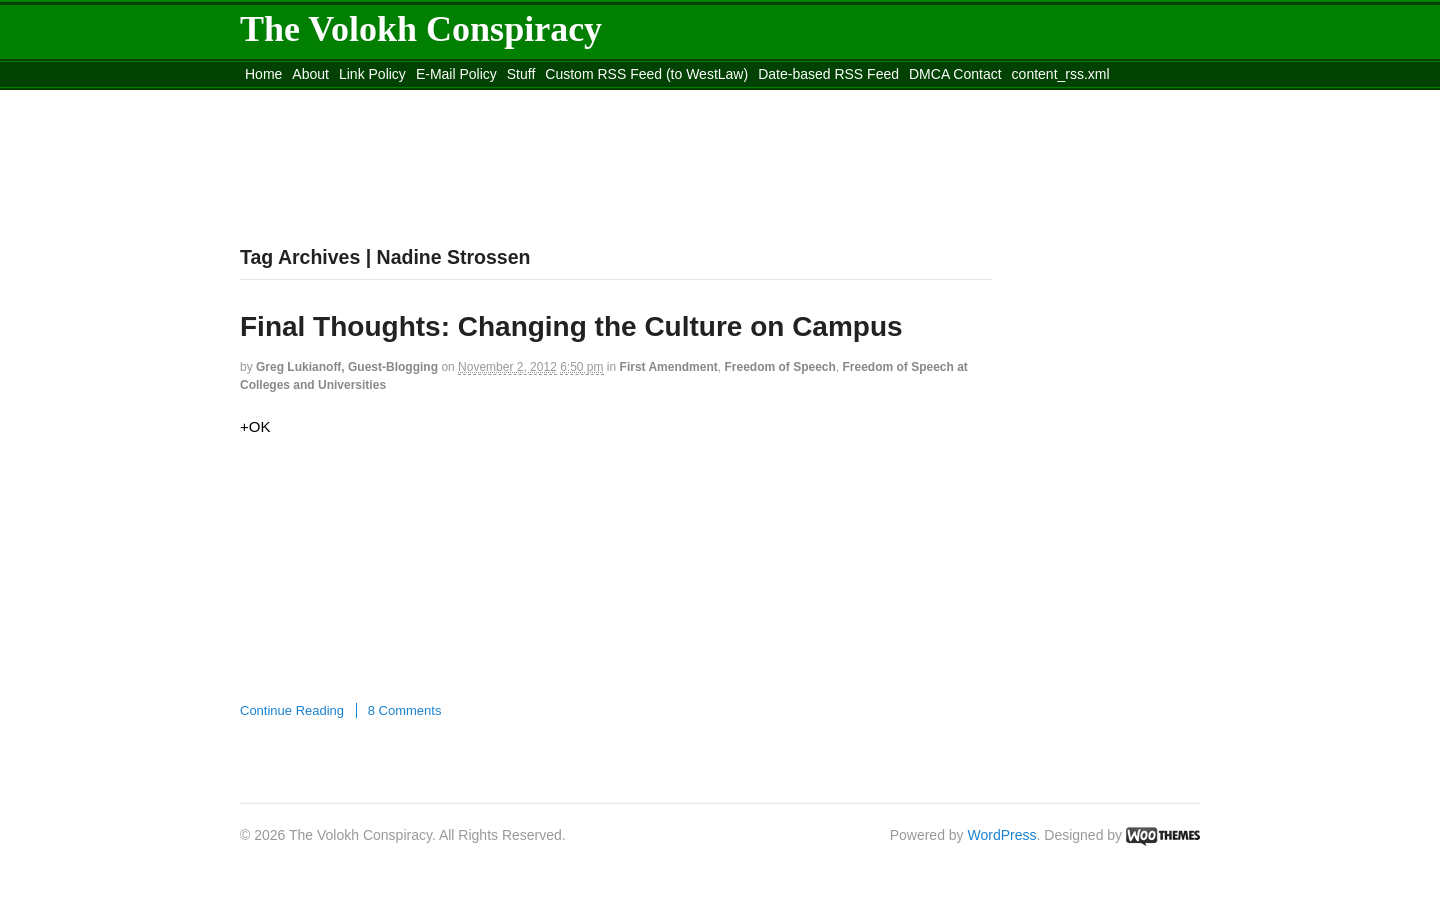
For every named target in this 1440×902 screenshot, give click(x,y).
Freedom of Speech (779, 367)
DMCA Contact (955, 74)
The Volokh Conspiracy (421, 29)
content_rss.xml (1061, 74)
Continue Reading (292, 710)
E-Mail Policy (456, 74)
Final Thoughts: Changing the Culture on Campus (571, 326)
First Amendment (669, 367)
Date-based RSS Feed (828, 74)
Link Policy (372, 74)
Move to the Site (350, 99)
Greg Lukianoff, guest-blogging (347, 367)
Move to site (530, 99)
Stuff (521, 74)
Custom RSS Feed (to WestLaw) (646, 74)
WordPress (1002, 835)
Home (263, 74)
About (310, 74)
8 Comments (405, 710)
